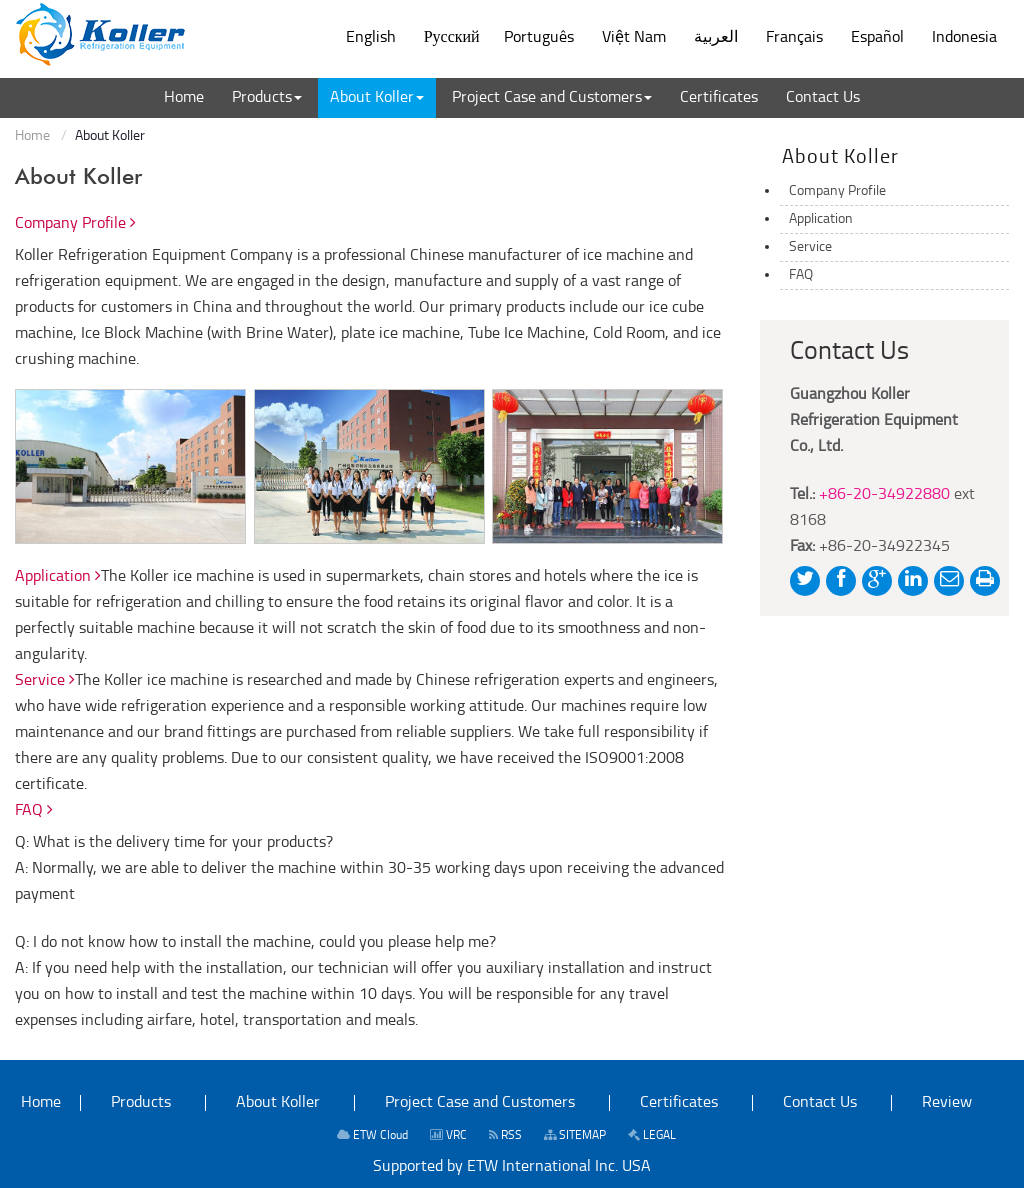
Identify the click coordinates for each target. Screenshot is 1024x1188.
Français (794, 38)
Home (32, 136)
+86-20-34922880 (884, 495)
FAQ (34, 811)
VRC (448, 1135)
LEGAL (652, 1135)
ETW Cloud (372, 1135)
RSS (505, 1135)
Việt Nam (634, 38)
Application (58, 577)
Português (539, 38)
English (371, 38)
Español (877, 38)
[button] (267, 98)
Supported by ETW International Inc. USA (512, 1167)
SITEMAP (575, 1135)
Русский (452, 38)
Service (45, 681)
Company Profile (75, 224)
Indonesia (964, 38)
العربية (716, 38)
